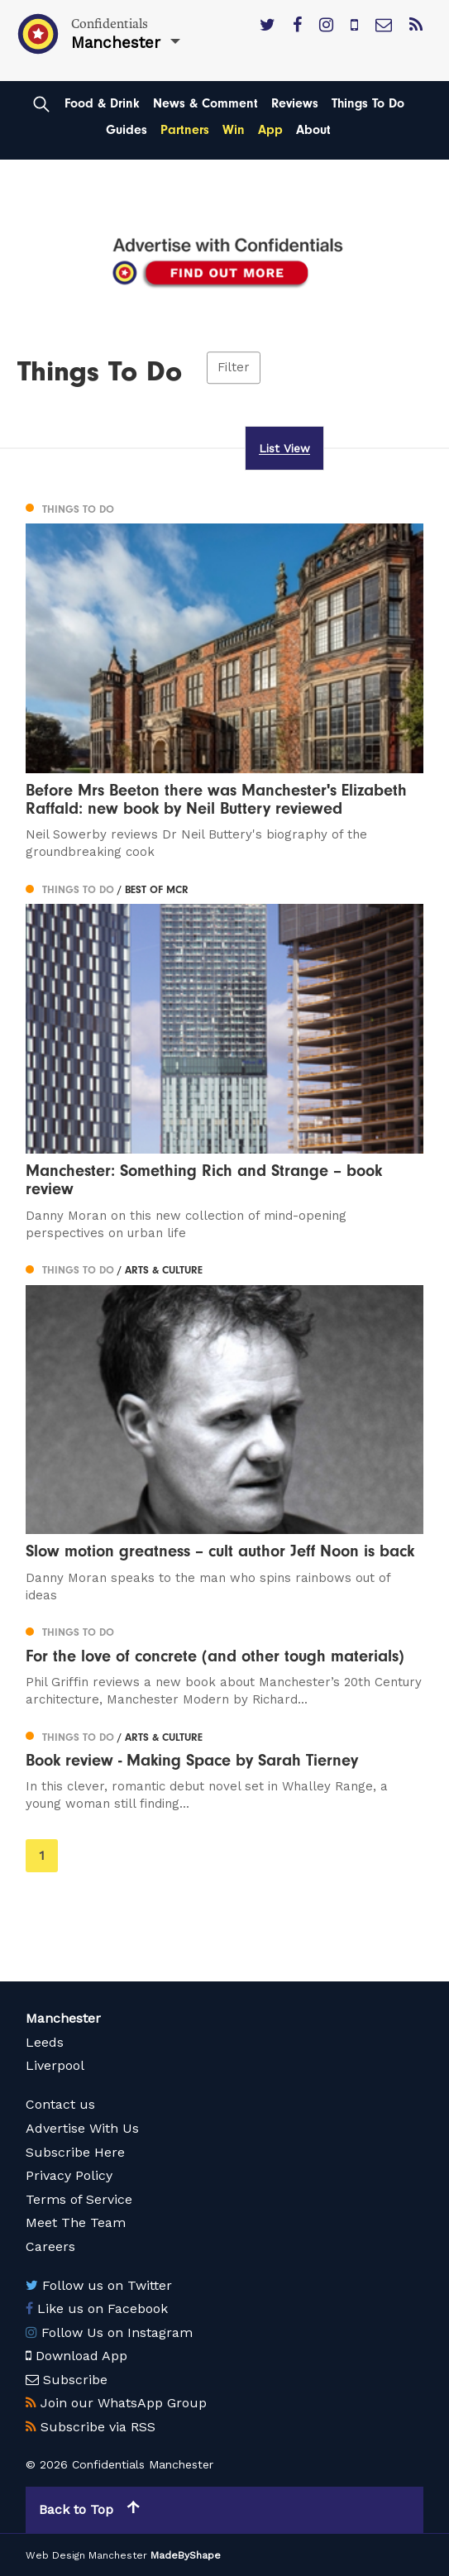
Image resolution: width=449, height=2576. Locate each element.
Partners (184, 129)
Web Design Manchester (86, 2555)
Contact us (60, 2104)
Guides (126, 129)
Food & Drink (102, 103)
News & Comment (205, 103)
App (270, 129)
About (313, 129)
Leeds (45, 2042)
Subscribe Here (75, 2152)
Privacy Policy (69, 2175)
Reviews (294, 103)
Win (233, 129)
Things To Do (368, 103)
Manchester (63, 2018)
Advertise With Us (82, 2128)
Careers (50, 2246)
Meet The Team (76, 2222)
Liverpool (55, 2065)
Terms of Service (79, 2199)
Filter (233, 367)
